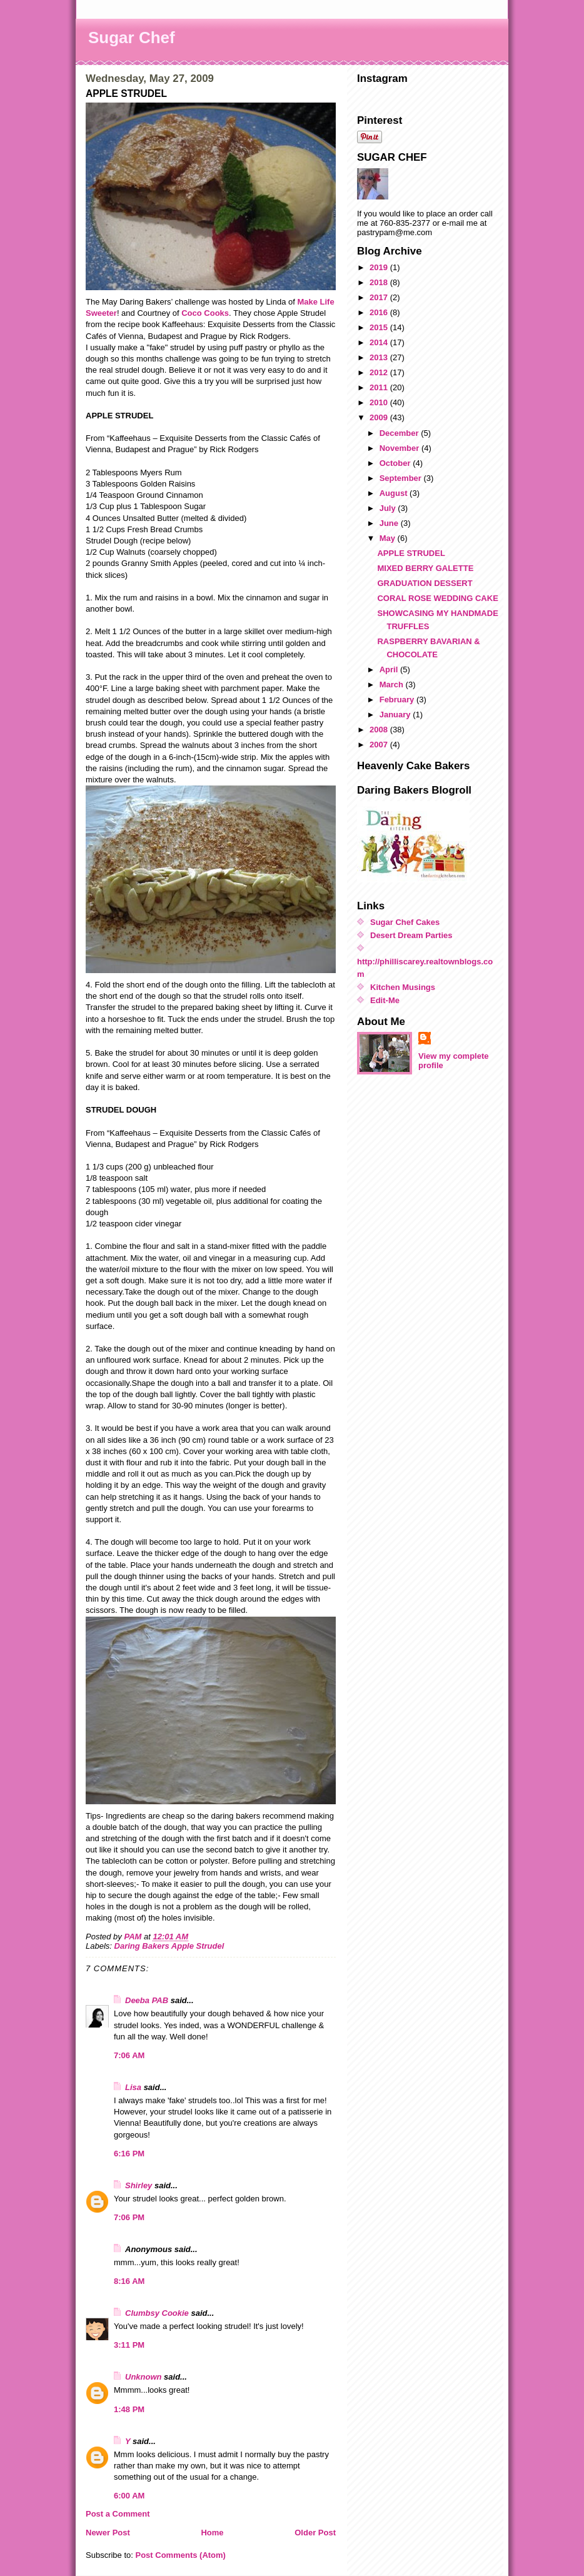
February (398, 699)
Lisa (133, 2087)
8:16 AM (129, 2281)
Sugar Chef (131, 37)
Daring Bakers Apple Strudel (169, 1946)
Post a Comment (118, 2513)
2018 (380, 282)
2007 (380, 744)
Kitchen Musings (402, 987)
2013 (380, 357)
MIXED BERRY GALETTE (425, 568)
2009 (380, 417)
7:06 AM (129, 2055)
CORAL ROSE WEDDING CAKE (437, 598)
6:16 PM (129, 2153)
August (395, 493)
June (390, 523)
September (402, 478)
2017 (380, 297)
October (396, 463)
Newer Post (108, 2532)
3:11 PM (129, 2345)
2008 (380, 729)
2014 (380, 342)
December (400, 433)
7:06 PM (129, 2217)
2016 (380, 312)
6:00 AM (129, 2495)
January (396, 714)
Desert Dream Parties (411, 935)
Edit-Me (385, 1000)
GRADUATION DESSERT (424, 583)
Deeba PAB (146, 2000)
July (389, 508)
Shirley (138, 2185)
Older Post (315, 2532)
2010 (380, 402)
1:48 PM (129, 2409)
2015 (380, 327)
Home (212, 2532)
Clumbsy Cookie (157, 2313)
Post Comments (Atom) (181, 2555)
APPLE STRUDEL (411, 553)
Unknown (143, 2377)
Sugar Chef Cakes (405, 922)
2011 (380, 387)
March (393, 684)
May (389, 538)
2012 (380, 372)
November (400, 448)
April (390, 669)
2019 (380, 267)
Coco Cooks (205, 313)
